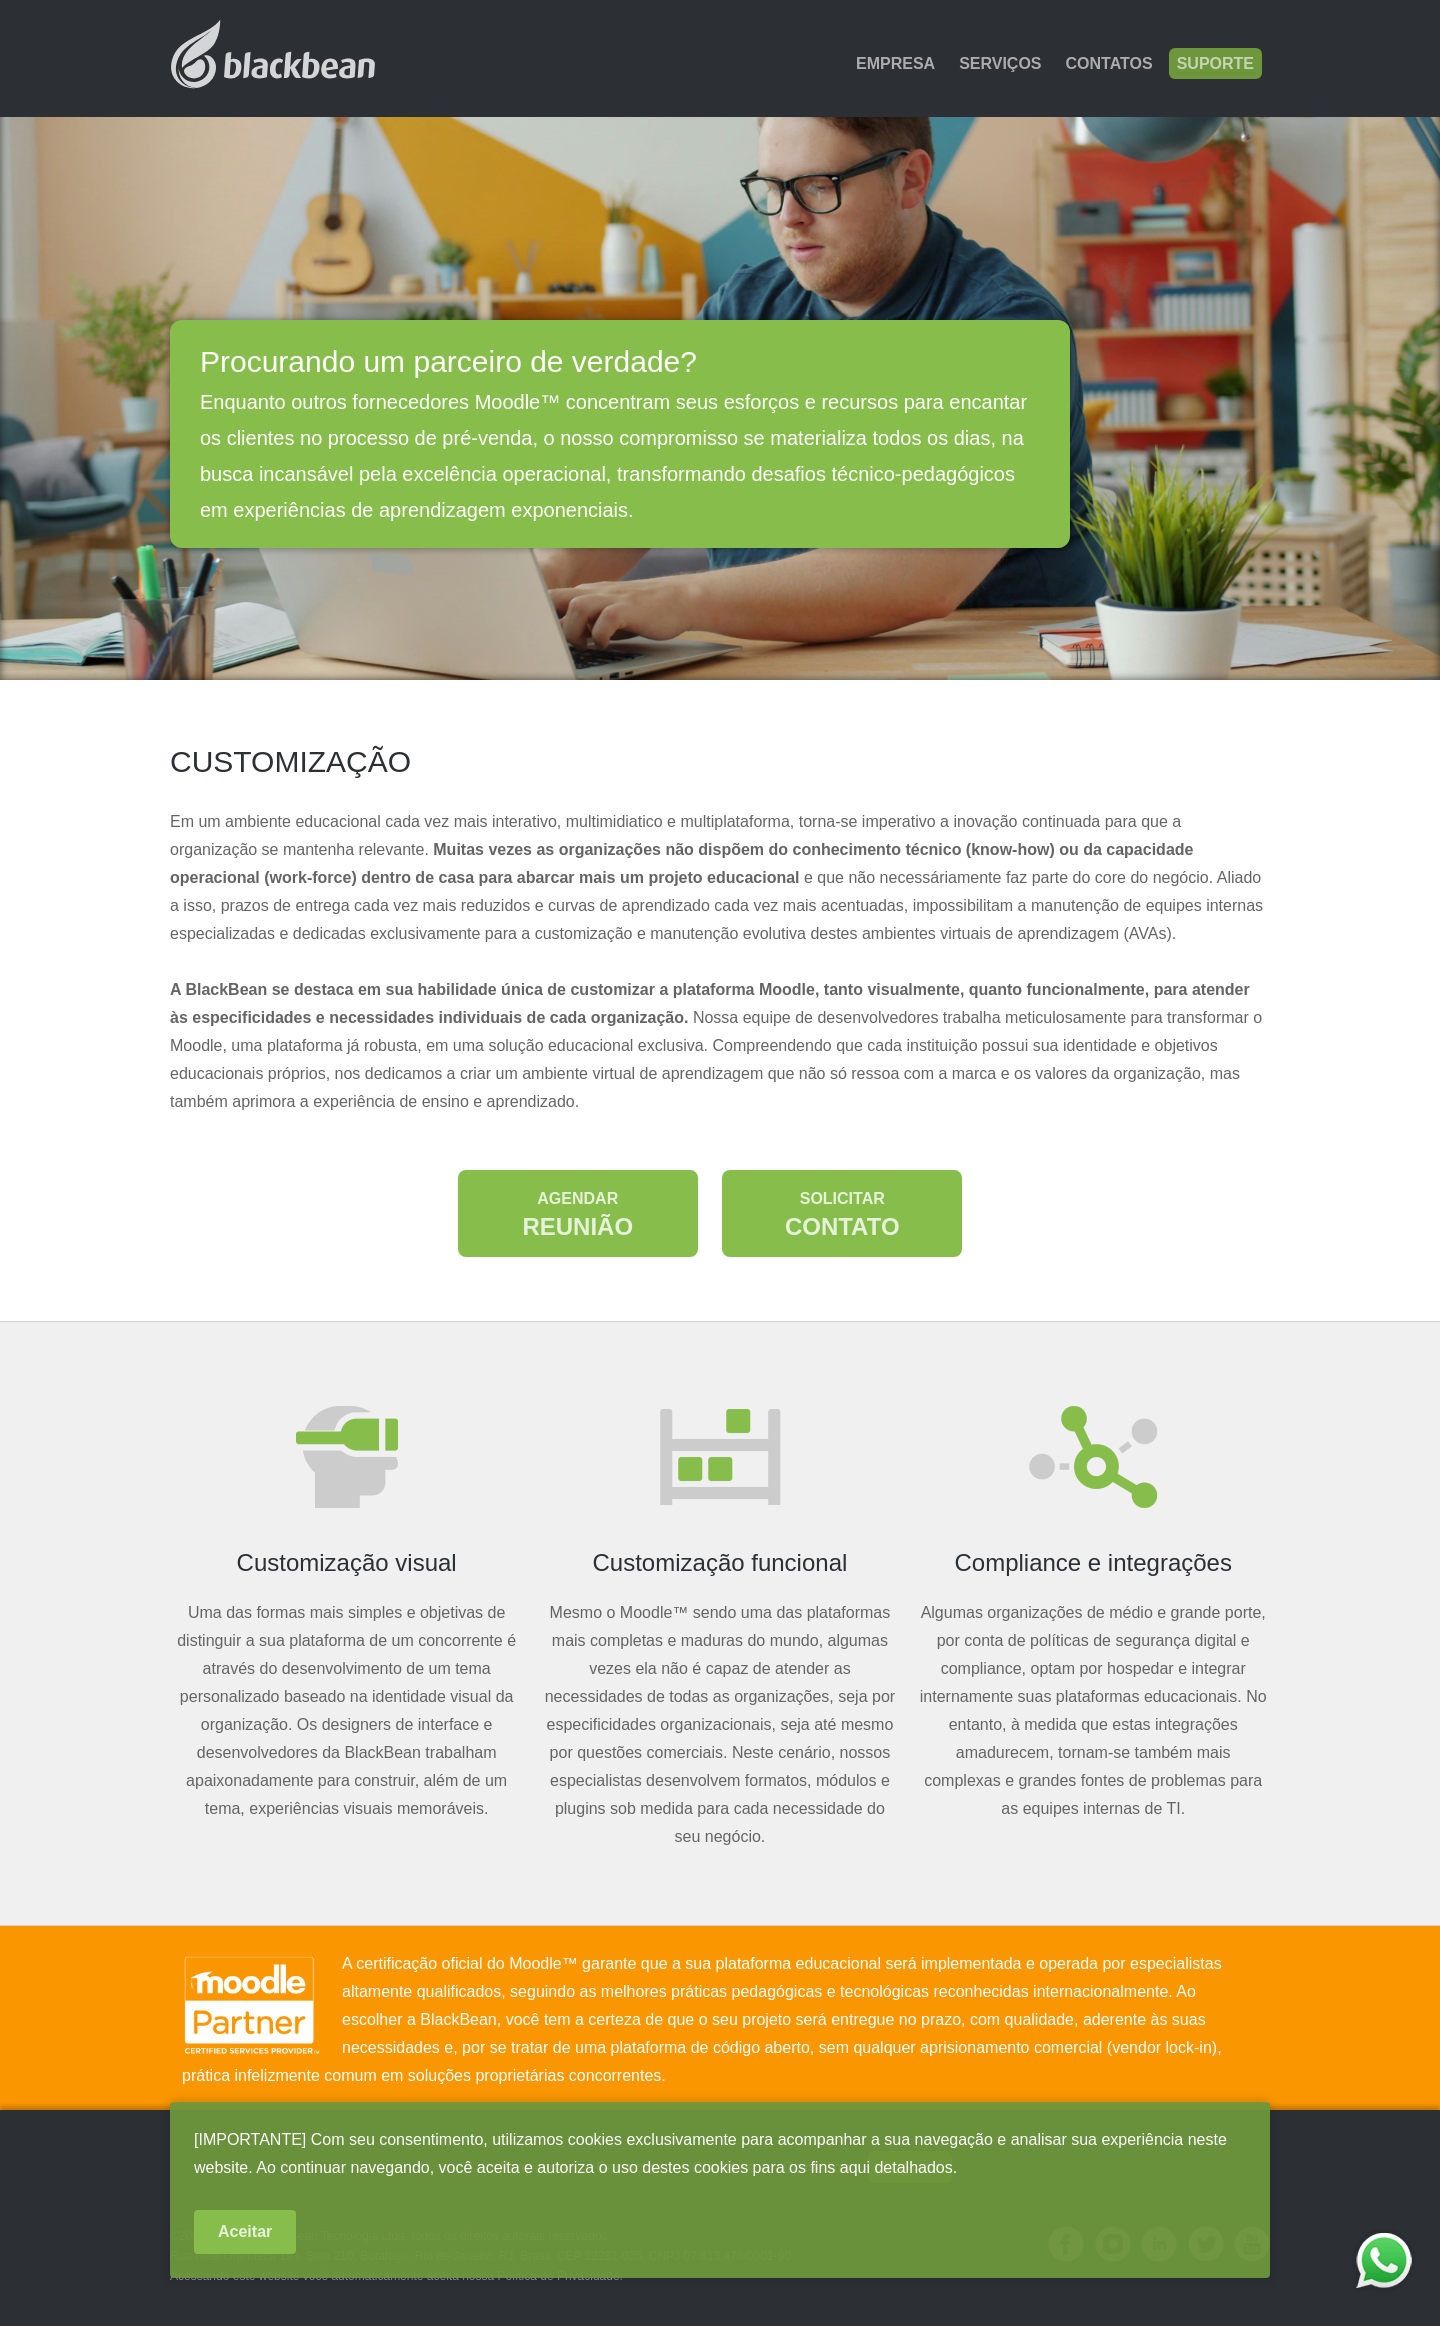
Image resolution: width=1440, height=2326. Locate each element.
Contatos (1109, 63)
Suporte (1215, 63)
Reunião (577, 1215)
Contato (842, 1215)
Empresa (895, 63)
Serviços (1000, 63)
